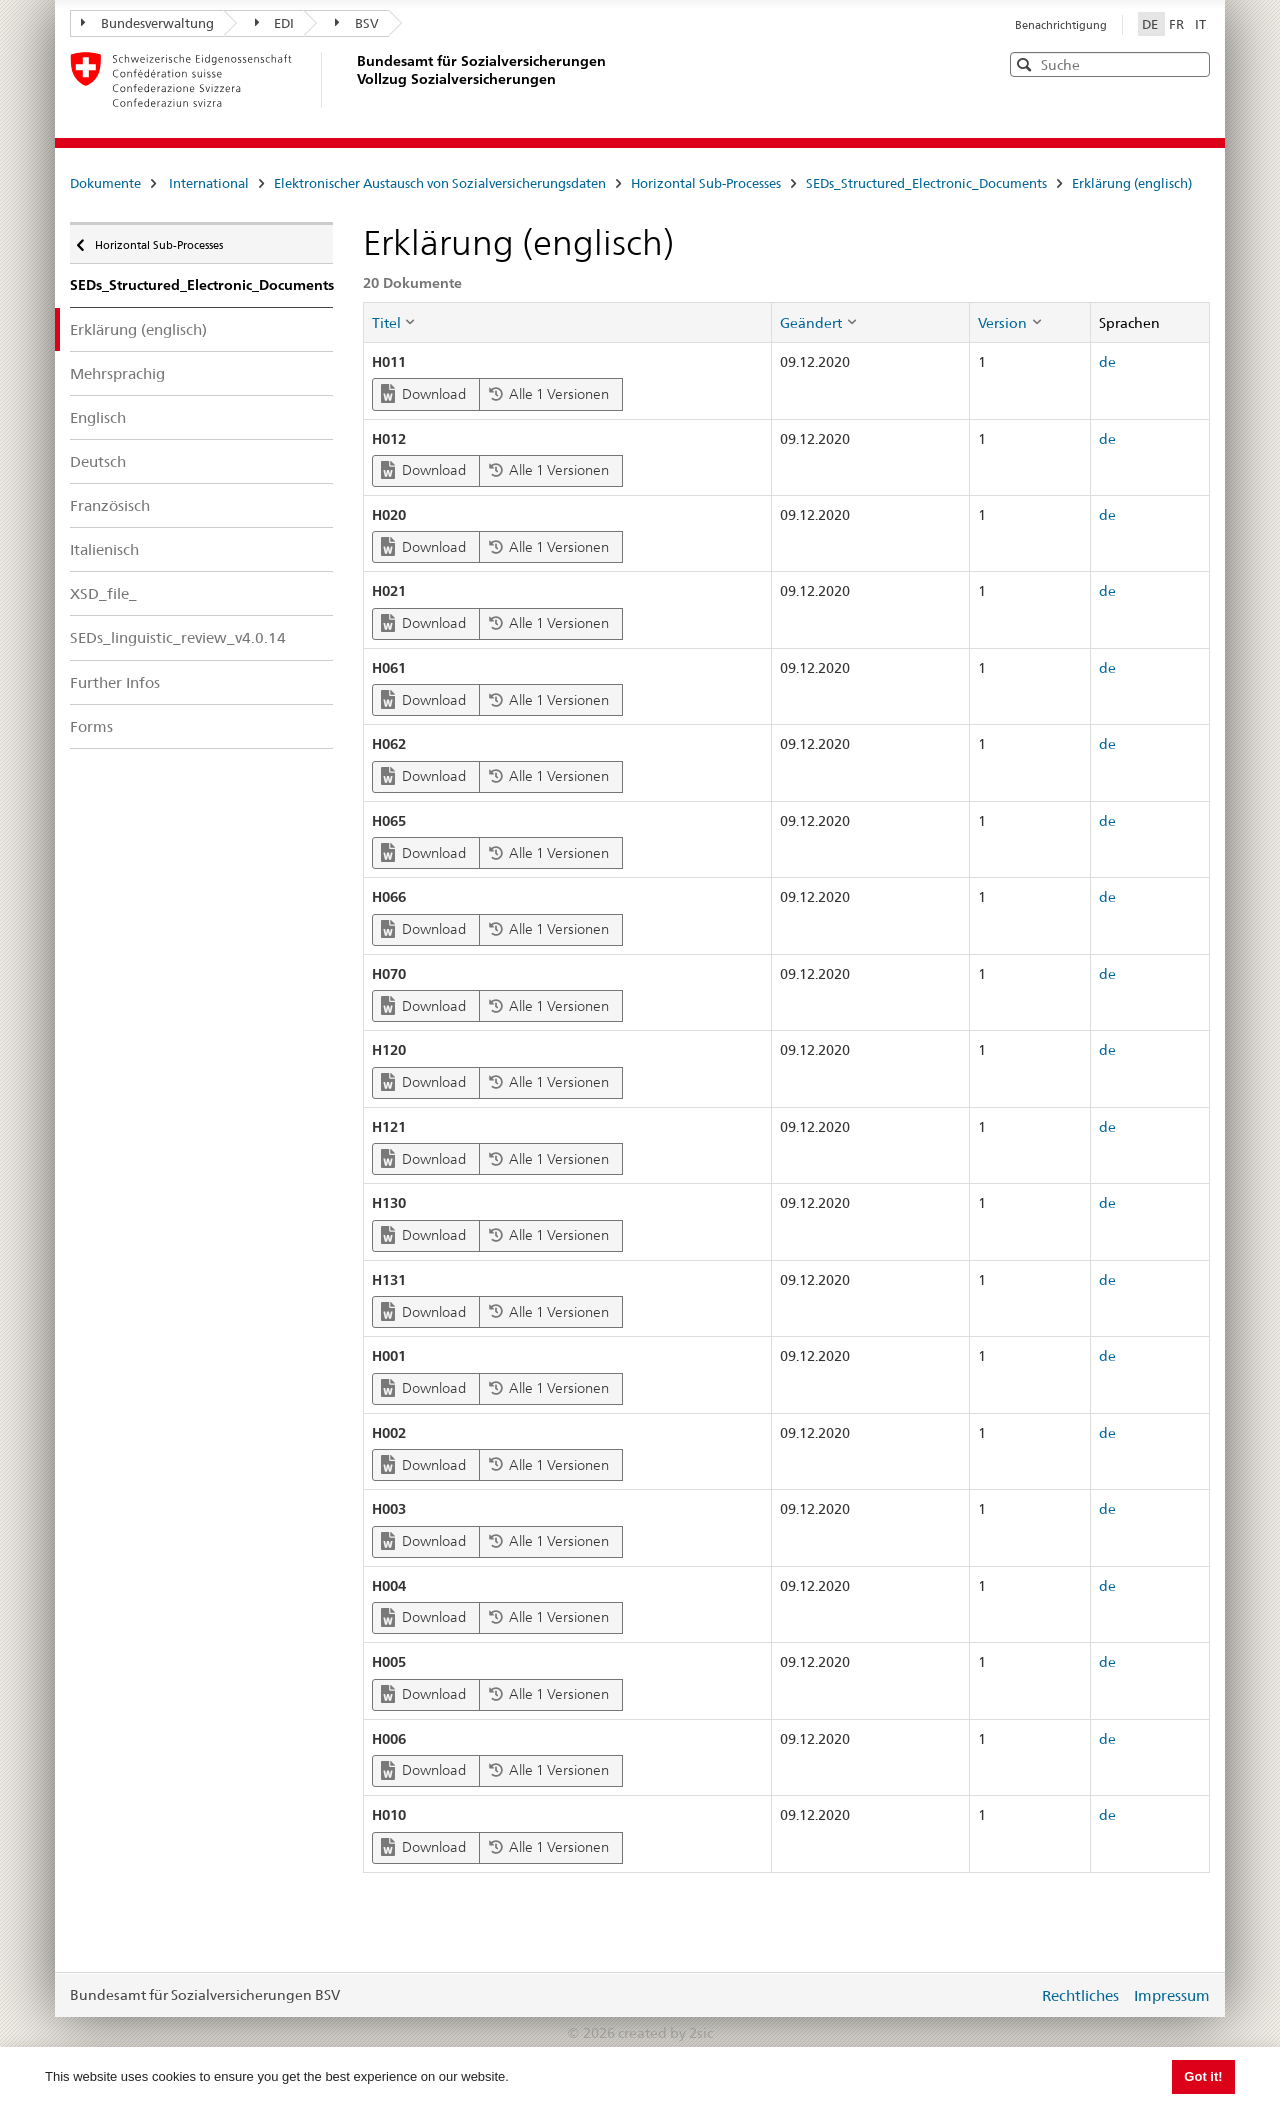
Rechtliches (1080, 1995)
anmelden (1008, 1995)
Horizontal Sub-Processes (706, 183)
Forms (91, 726)
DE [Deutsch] (1151, 24)
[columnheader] (567, 322)
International (209, 183)
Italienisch (104, 549)
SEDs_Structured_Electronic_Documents (926, 183)
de (1107, 362)
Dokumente (105, 183)
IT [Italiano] (1200, 24)
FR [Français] (1178, 24)
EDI (275, 23)
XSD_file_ (103, 593)
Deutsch (98, 461)
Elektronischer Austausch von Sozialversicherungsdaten (440, 183)
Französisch (110, 505)
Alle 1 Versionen (549, 394)
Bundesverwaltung (147, 23)
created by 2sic (665, 2033)
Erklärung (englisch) (1132, 183)
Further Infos (115, 682)
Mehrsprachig (117, 373)
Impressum (1172, 1995)
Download (423, 393)
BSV (357, 23)
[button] (1193, 63)
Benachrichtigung (1061, 25)
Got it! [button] (1203, 2076)
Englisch (98, 417)
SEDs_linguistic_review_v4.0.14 (178, 637)
